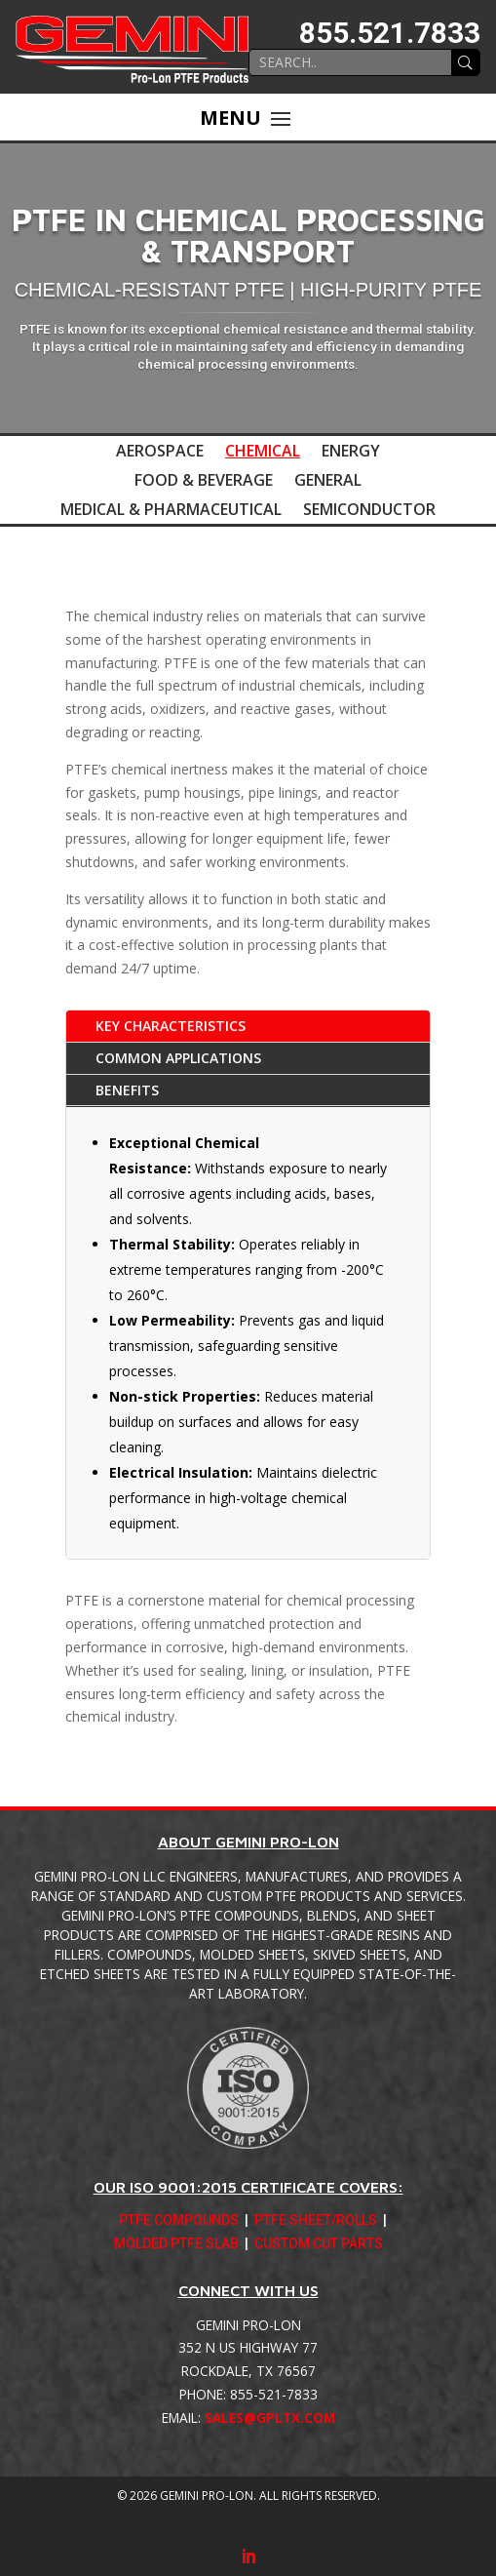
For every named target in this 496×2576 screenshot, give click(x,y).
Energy (351, 452)
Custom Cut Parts (318, 2245)
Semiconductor (369, 511)
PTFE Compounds (179, 2222)
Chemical (262, 452)
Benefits (127, 1090)
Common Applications (178, 1058)
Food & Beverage (203, 482)
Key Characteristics (170, 1025)
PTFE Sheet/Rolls (315, 2222)
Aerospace (160, 452)
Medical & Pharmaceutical (171, 511)
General (328, 482)
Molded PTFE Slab (176, 2245)
